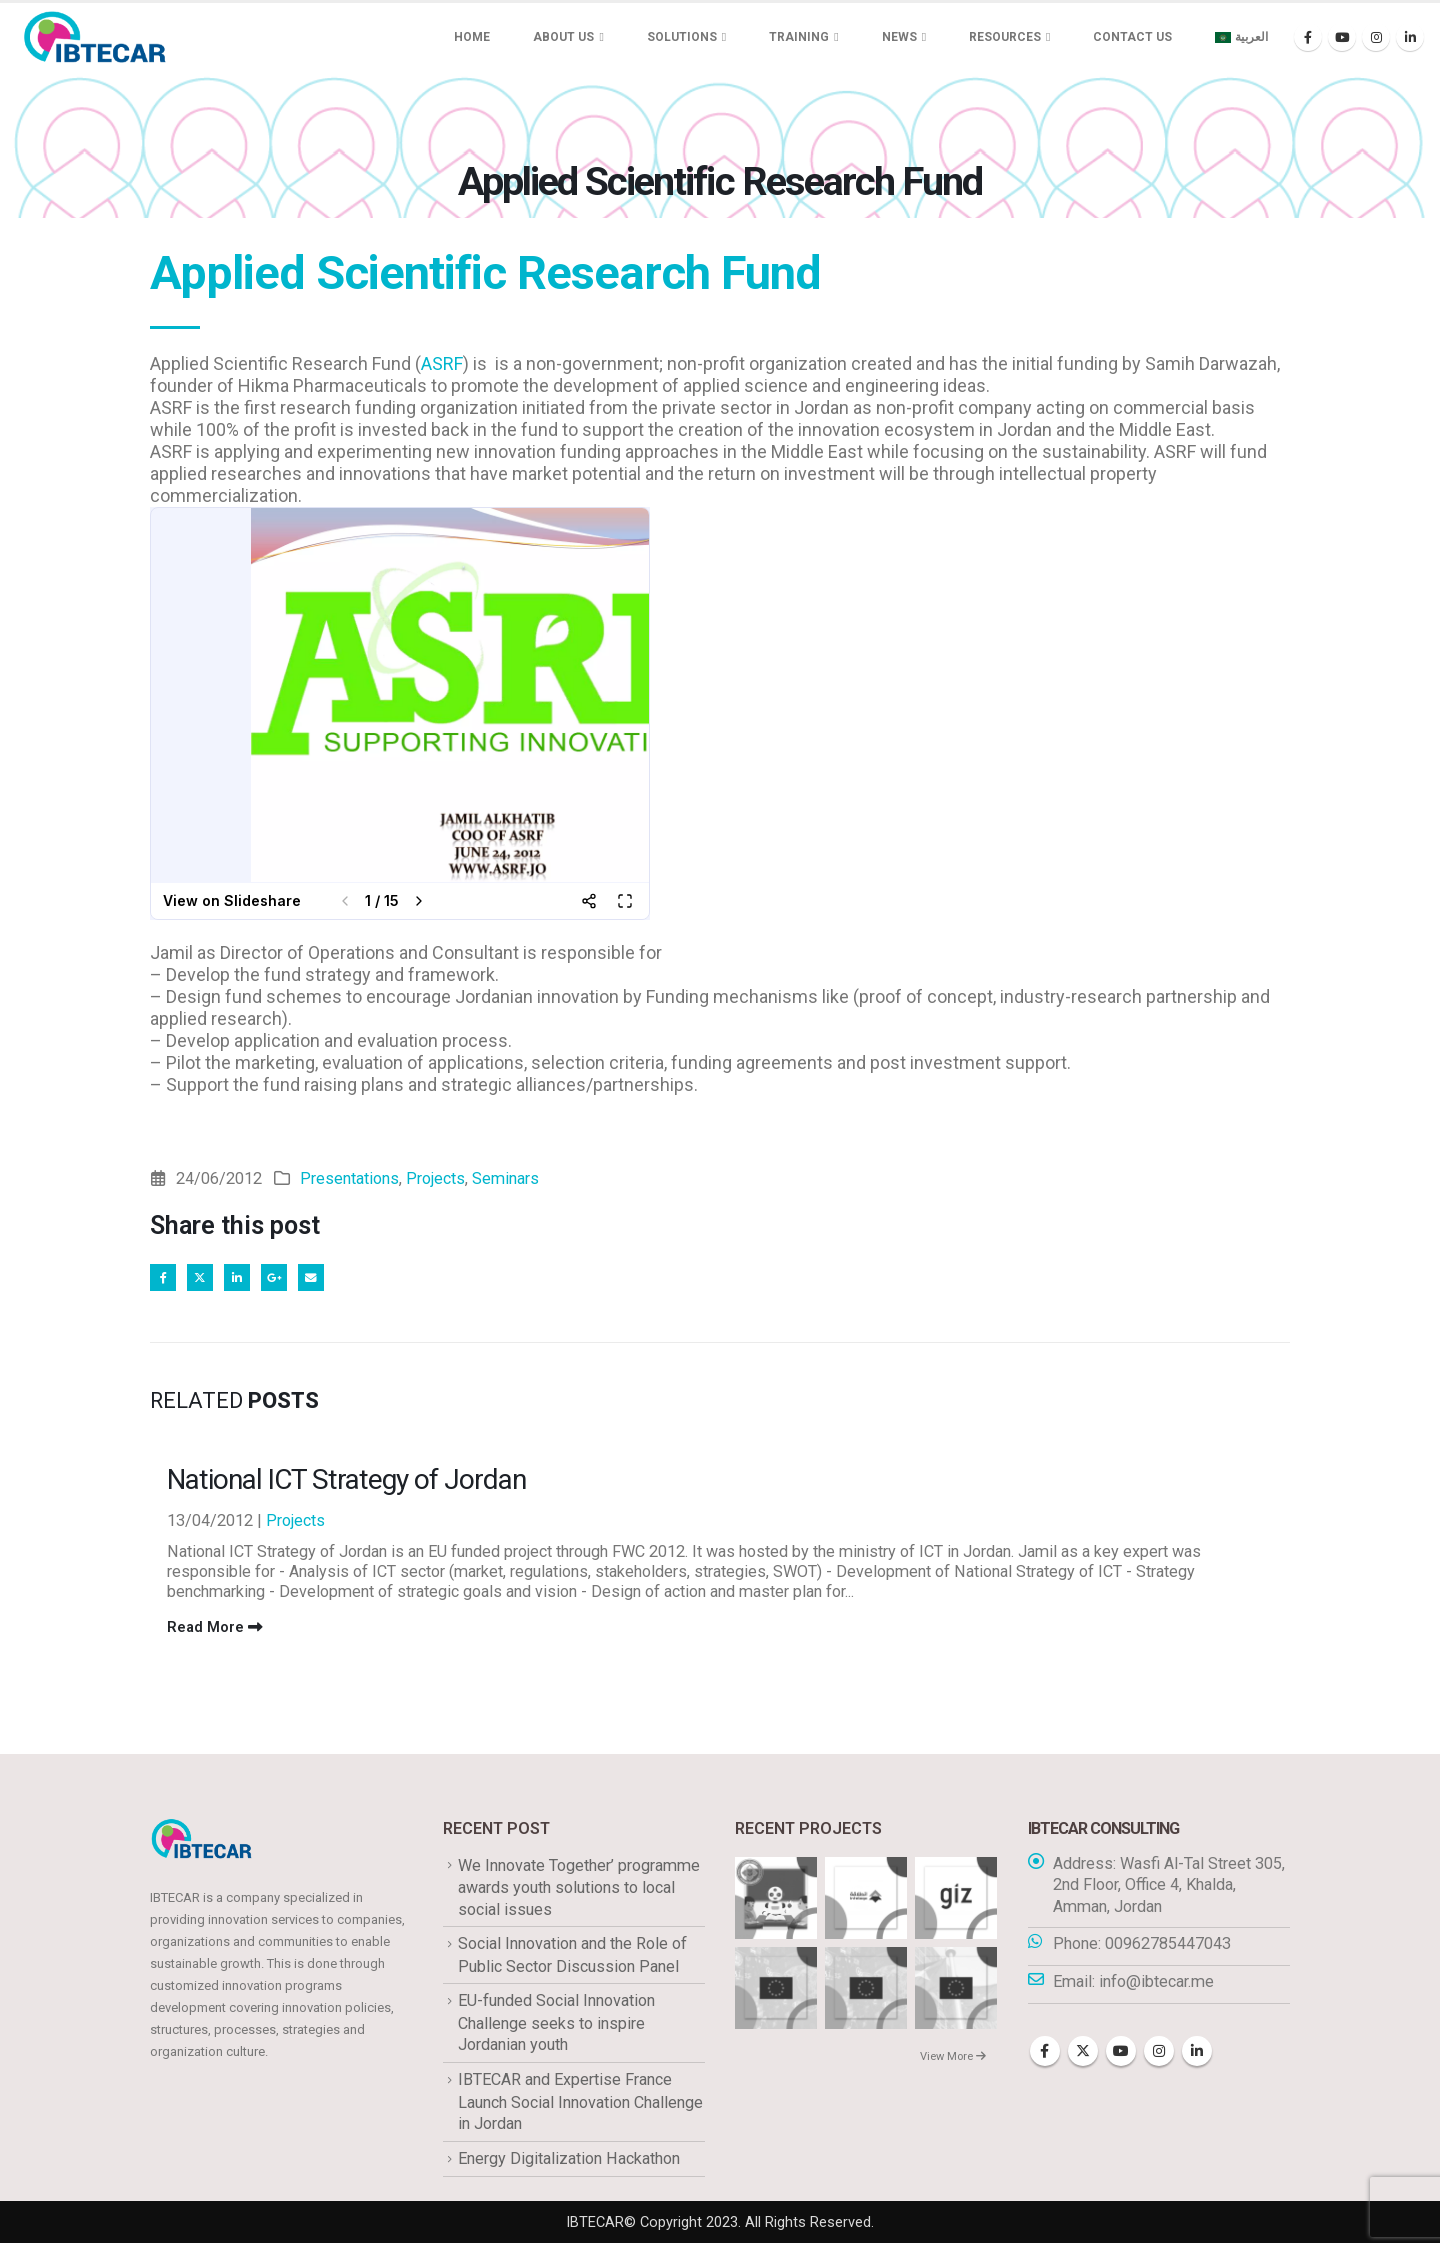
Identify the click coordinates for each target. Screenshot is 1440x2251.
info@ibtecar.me (1156, 1986)
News (899, 37)
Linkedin (1197, 2056)
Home (472, 37)
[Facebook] (1308, 37)
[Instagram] (1376, 37)
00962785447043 (1168, 1948)
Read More (215, 1631)
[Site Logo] (95, 37)
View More (953, 2060)
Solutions (682, 37)
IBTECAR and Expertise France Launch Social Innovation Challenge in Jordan (580, 2108)
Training (799, 37)
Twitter (205, 1279)
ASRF (442, 363)
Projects (435, 1178)
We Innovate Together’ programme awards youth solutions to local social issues (579, 1891)
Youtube (1121, 2056)
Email (326, 1279)
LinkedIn (245, 1279)
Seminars (505, 1178)
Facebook (164, 1279)
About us (563, 37)
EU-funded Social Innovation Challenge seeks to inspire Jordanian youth (556, 2029)
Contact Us (1132, 37)
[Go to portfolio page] (776, 1900)
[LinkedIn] (1410, 37)
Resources (1005, 37)
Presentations (349, 1178)
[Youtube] (1342, 37)
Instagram (1159, 2056)
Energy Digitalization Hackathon (569, 2165)
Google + (286, 1279)
